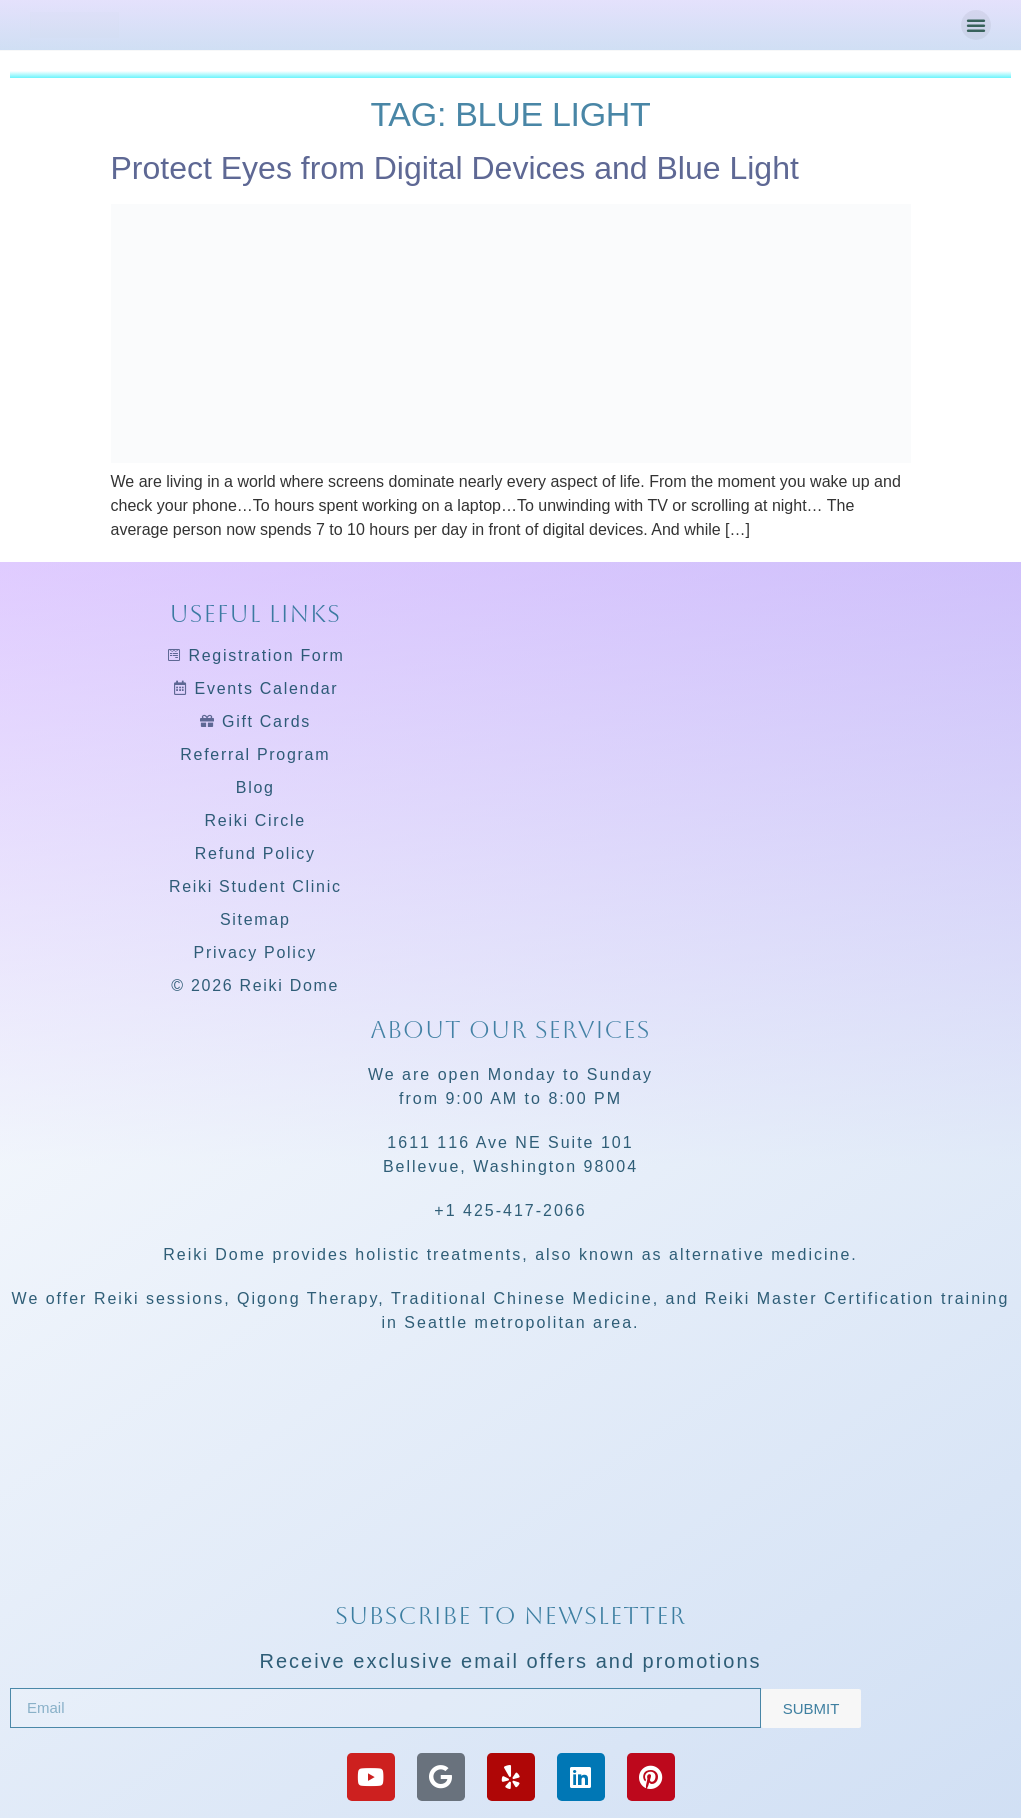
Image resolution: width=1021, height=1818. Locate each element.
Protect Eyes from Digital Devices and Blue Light (455, 168)
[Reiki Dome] (510, 1522)
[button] (976, 25)
